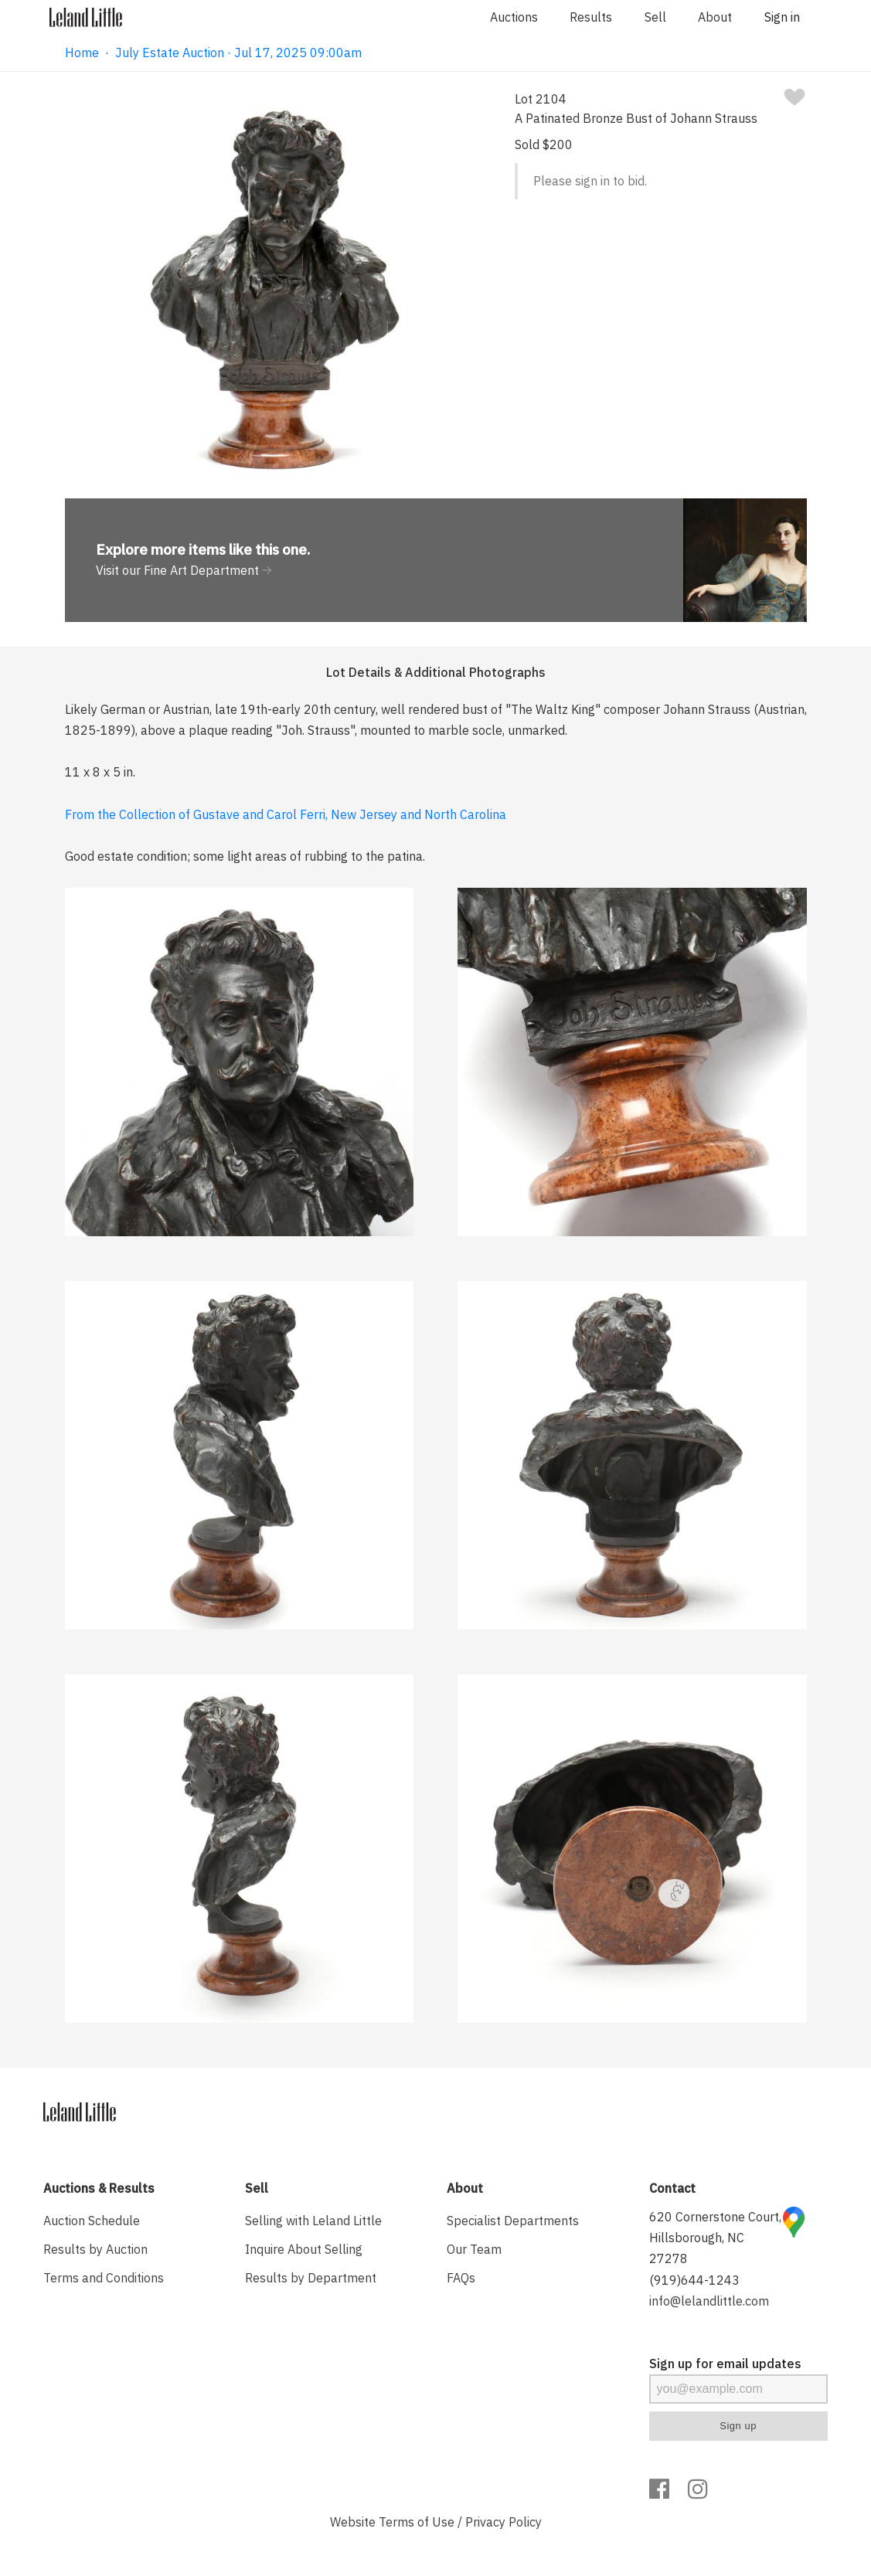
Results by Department (310, 2277)
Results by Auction (95, 2249)
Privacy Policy (503, 2522)
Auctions (514, 17)
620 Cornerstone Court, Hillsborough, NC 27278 (715, 2237)
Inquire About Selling (303, 2249)
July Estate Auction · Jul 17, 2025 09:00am (238, 52)
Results (591, 17)
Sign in (782, 17)
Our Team (474, 2249)
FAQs (461, 2277)
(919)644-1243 (694, 2280)
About (715, 17)
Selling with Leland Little (313, 2220)
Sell (655, 17)
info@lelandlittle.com (709, 2301)
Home (82, 52)
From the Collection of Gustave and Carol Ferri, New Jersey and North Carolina (285, 814)
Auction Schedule (91, 2220)
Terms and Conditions (103, 2277)
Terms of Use (416, 2522)
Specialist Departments (513, 2220)
